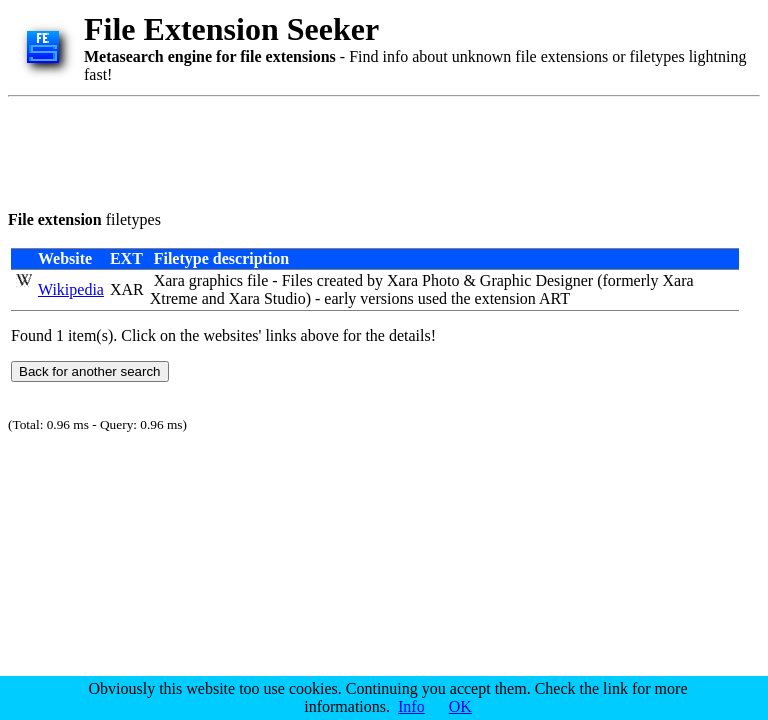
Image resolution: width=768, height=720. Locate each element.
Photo (440, 280)
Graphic (506, 280)
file (257, 280)
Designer (564, 280)
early (340, 298)
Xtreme (174, 298)
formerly (630, 280)
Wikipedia (71, 289)
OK (460, 706)
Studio (285, 298)
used (432, 298)
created (340, 280)
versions (386, 298)
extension (505, 298)
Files (297, 280)
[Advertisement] (372, 150)
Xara (169, 280)
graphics (216, 280)
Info (411, 706)
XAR (127, 289)
